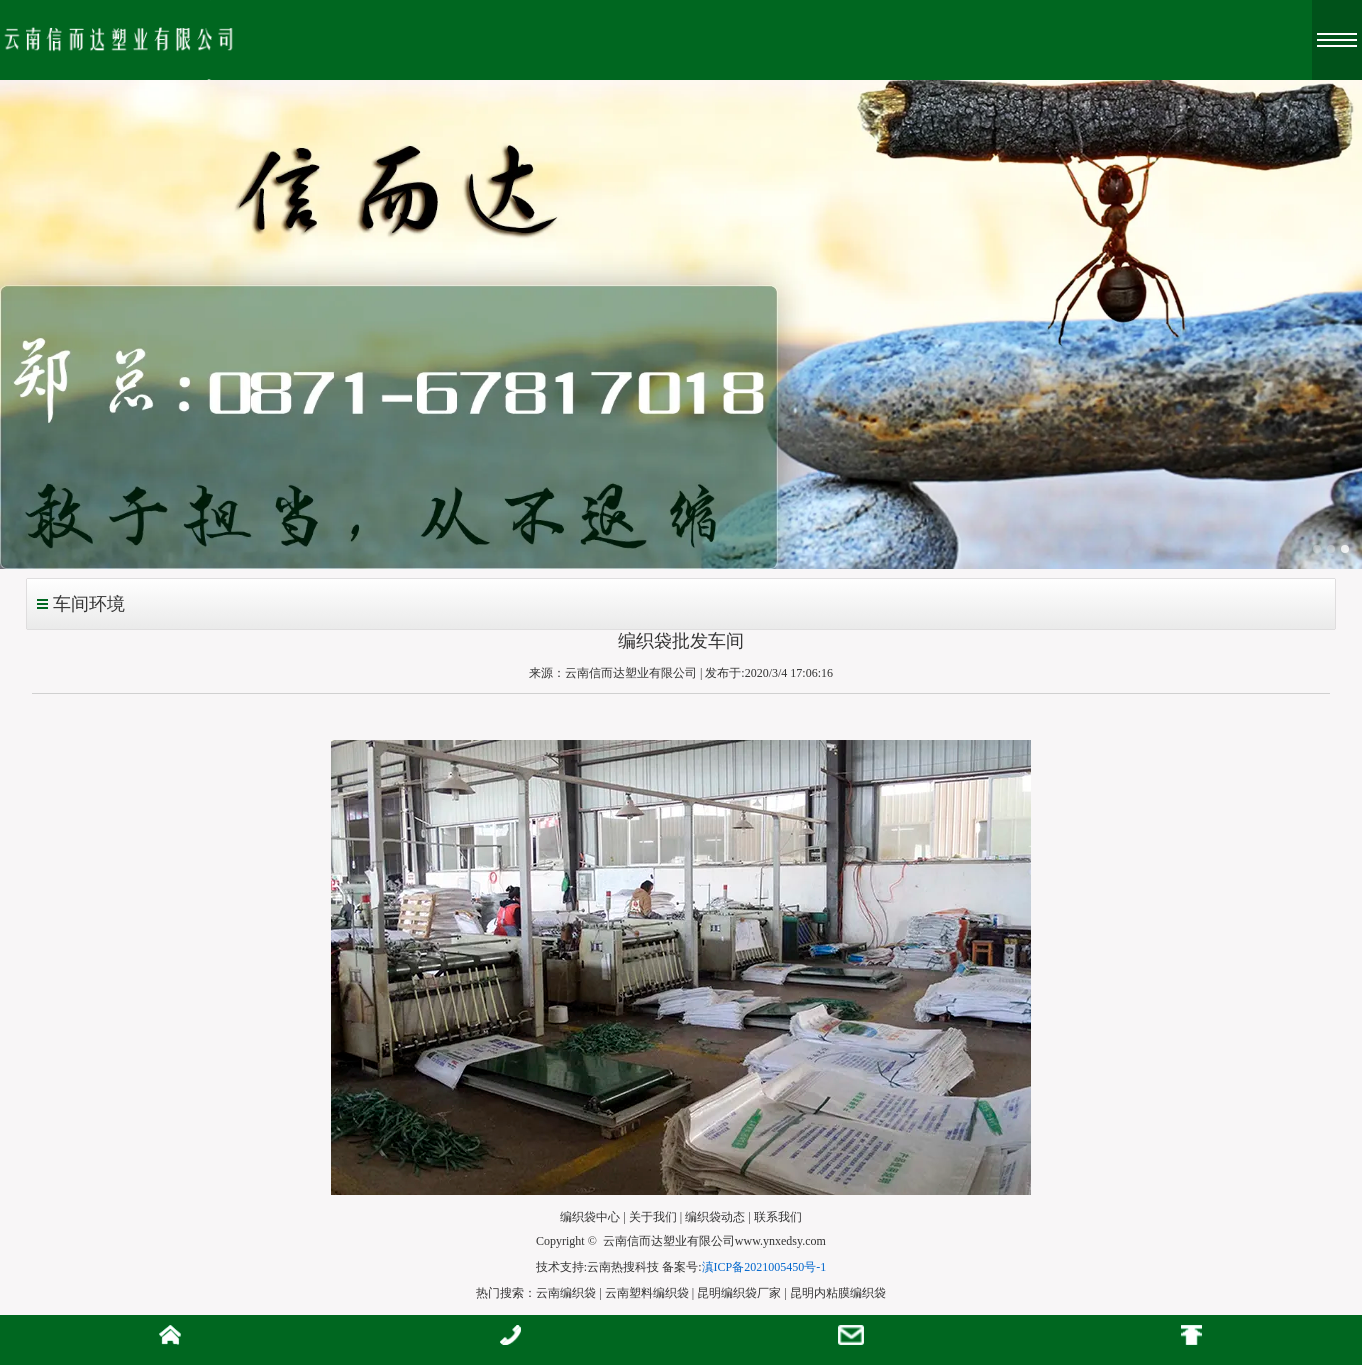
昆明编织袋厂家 (739, 1293)
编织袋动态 (715, 1217)
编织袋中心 (590, 1217)
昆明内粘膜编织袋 (838, 1293)
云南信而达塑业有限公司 (631, 673)
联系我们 (778, 1217)
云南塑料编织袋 (647, 1293)
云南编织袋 (566, 1293)
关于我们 (653, 1217)
